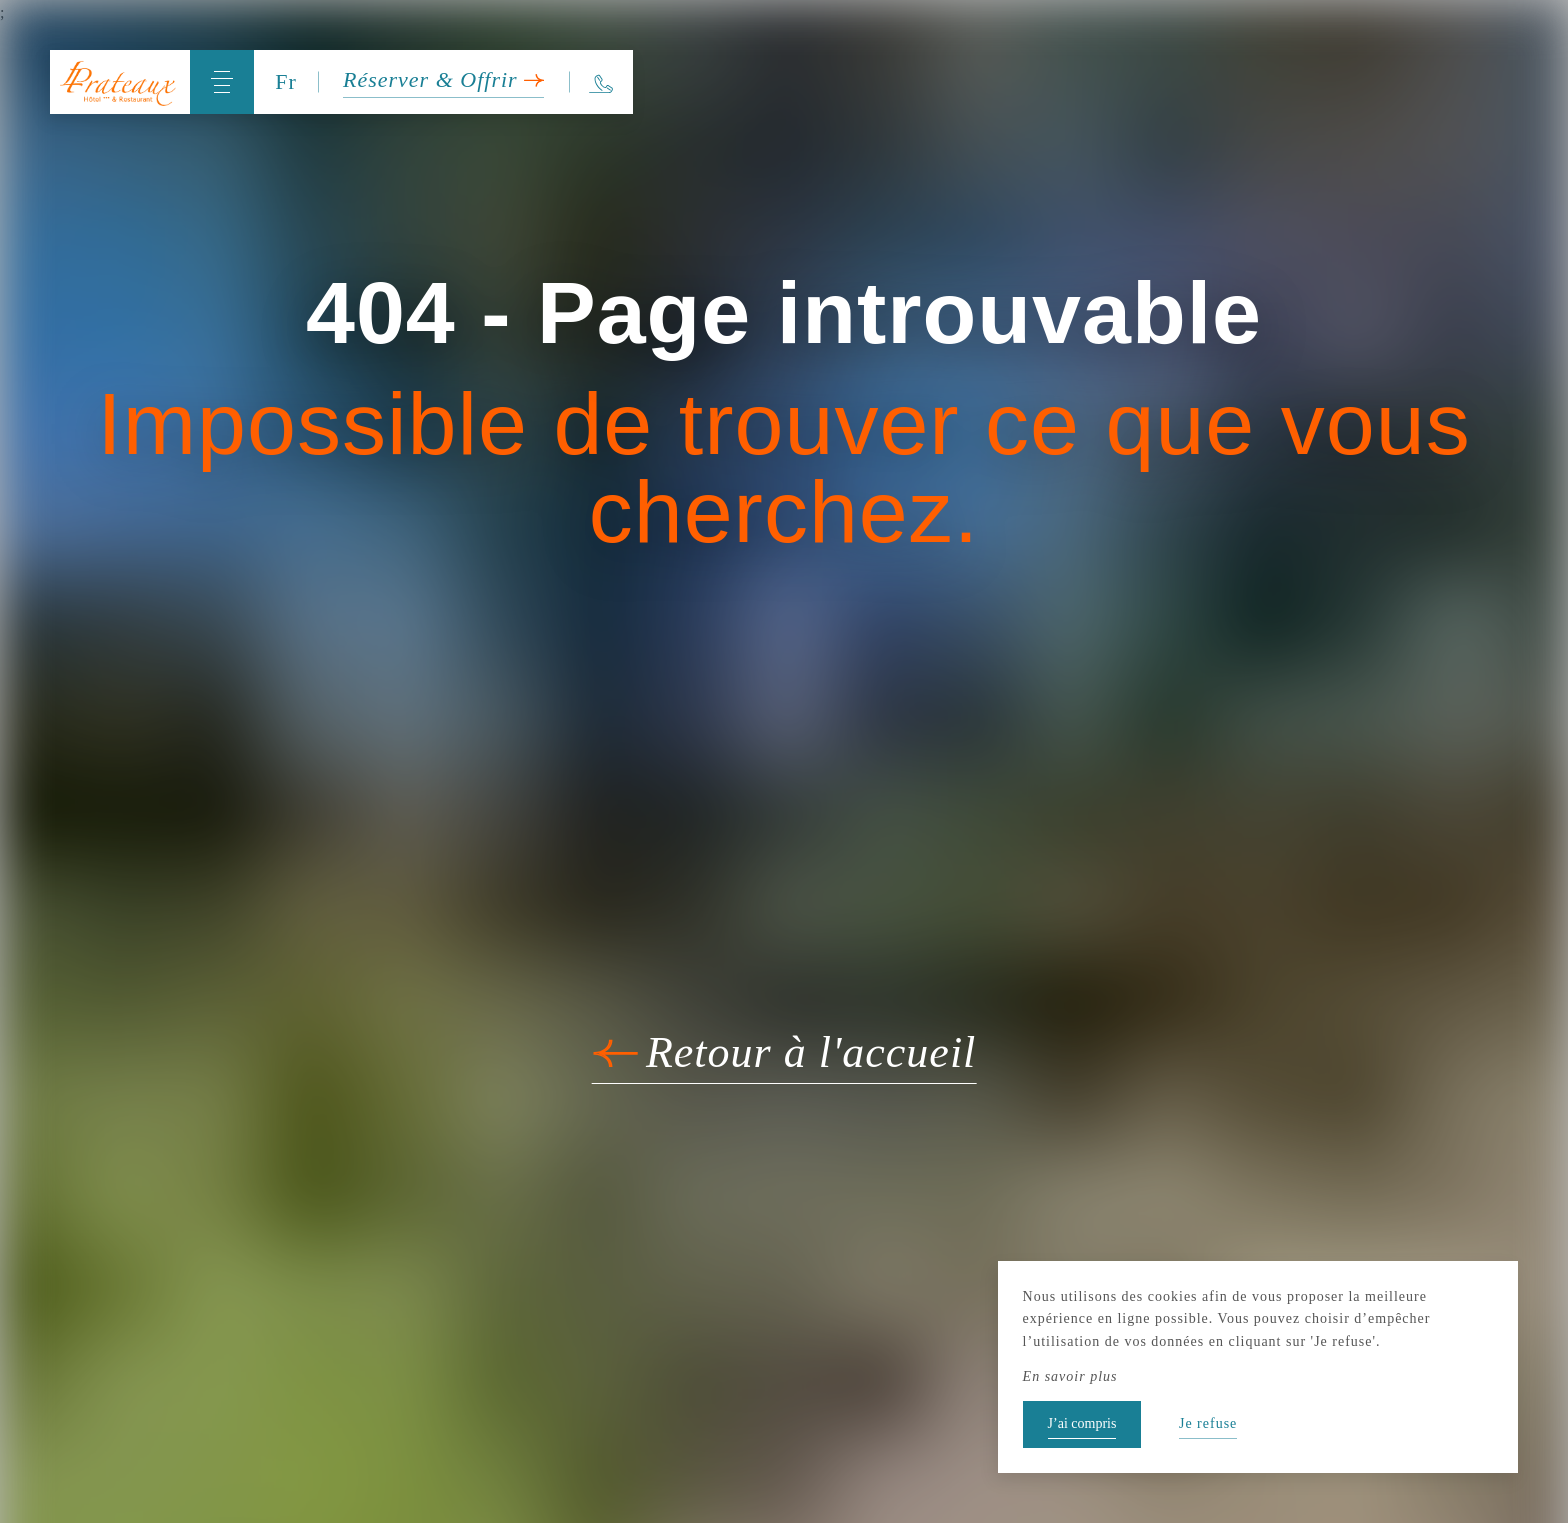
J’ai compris (1082, 1423)
